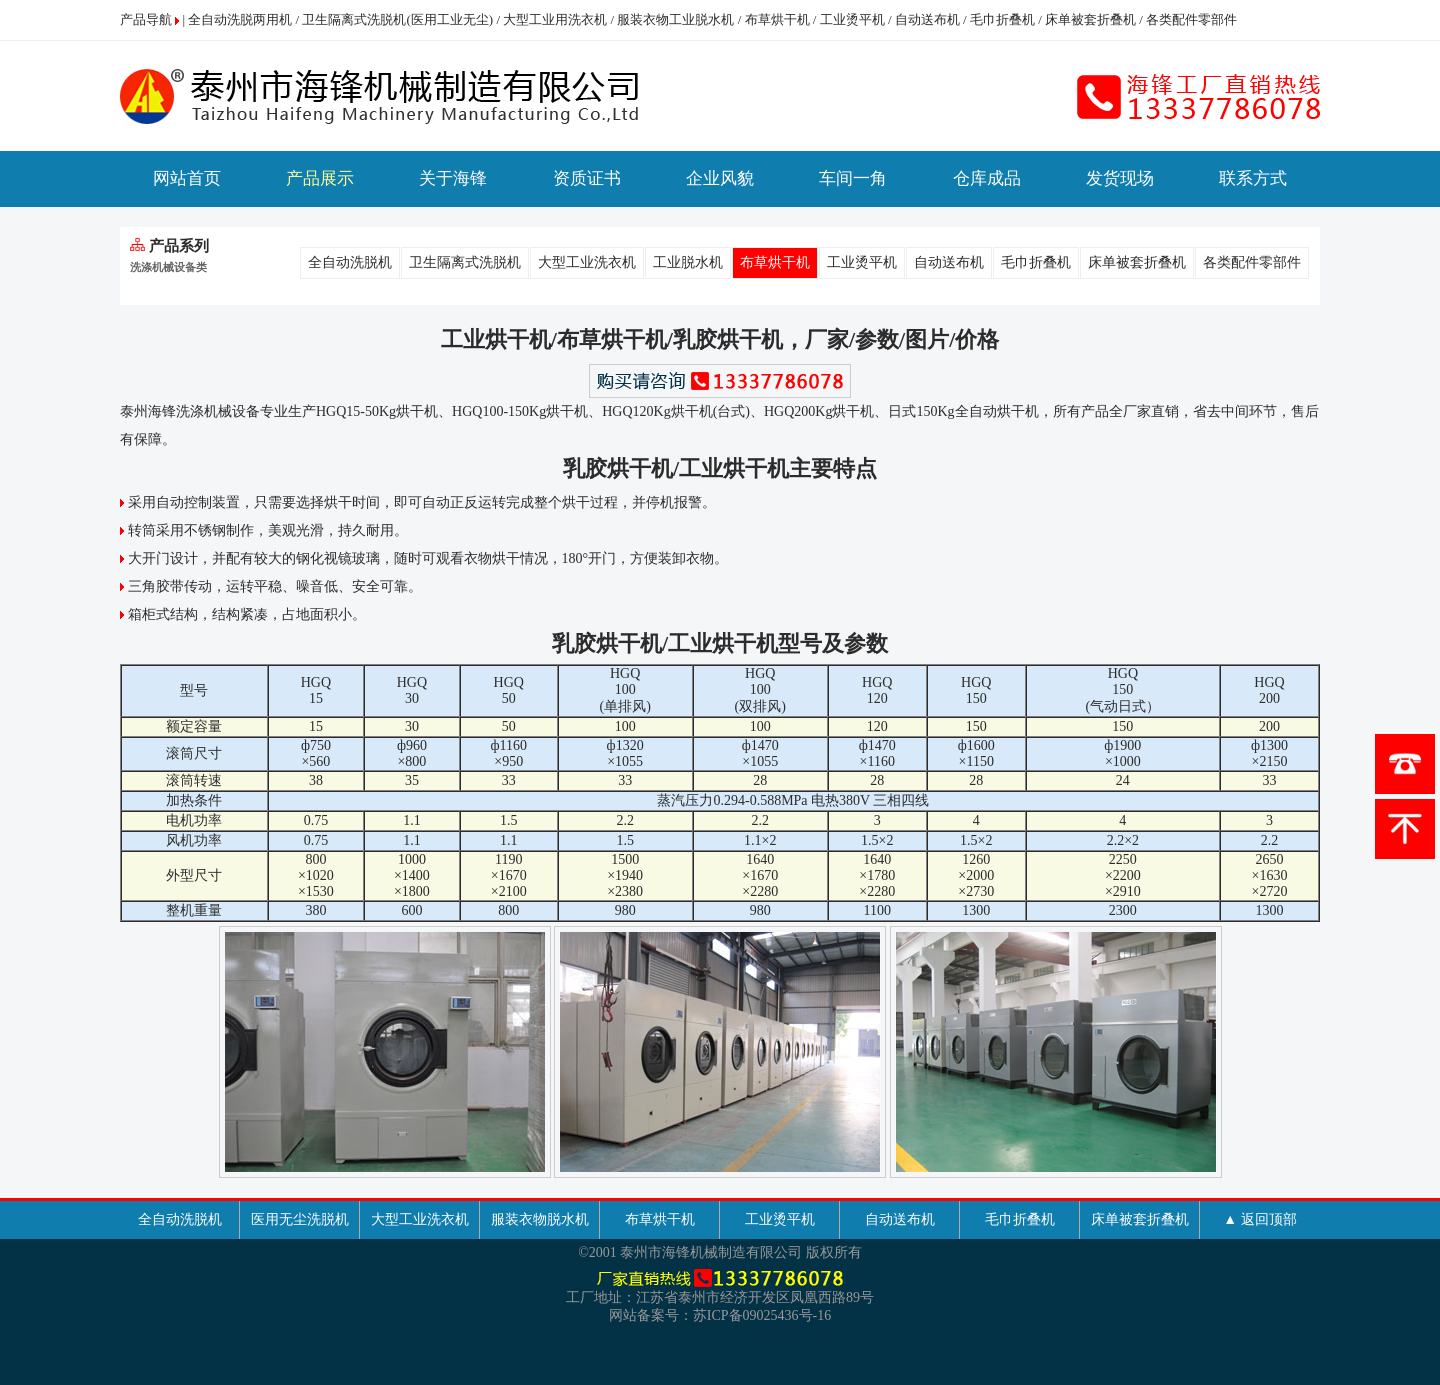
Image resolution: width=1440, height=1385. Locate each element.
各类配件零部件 (1191, 19)
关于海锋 (453, 178)
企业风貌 (720, 178)
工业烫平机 (852, 19)
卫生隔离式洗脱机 (465, 262)
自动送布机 (927, 19)
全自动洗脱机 (350, 262)
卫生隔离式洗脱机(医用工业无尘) (397, 19)
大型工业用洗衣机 (555, 19)
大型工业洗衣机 (587, 262)
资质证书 (587, 178)
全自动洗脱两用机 (240, 19)
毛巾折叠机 (1002, 19)
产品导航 (146, 19)
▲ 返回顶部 (1259, 1219)
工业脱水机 (688, 262)
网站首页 (187, 178)
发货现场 (1120, 178)
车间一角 (853, 178)
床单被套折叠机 (1090, 19)
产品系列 (169, 246)
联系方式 (1253, 178)
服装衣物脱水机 (540, 1219)
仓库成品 (987, 178)
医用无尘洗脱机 (300, 1219)
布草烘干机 (777, 19)
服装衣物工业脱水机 (675, 19)
